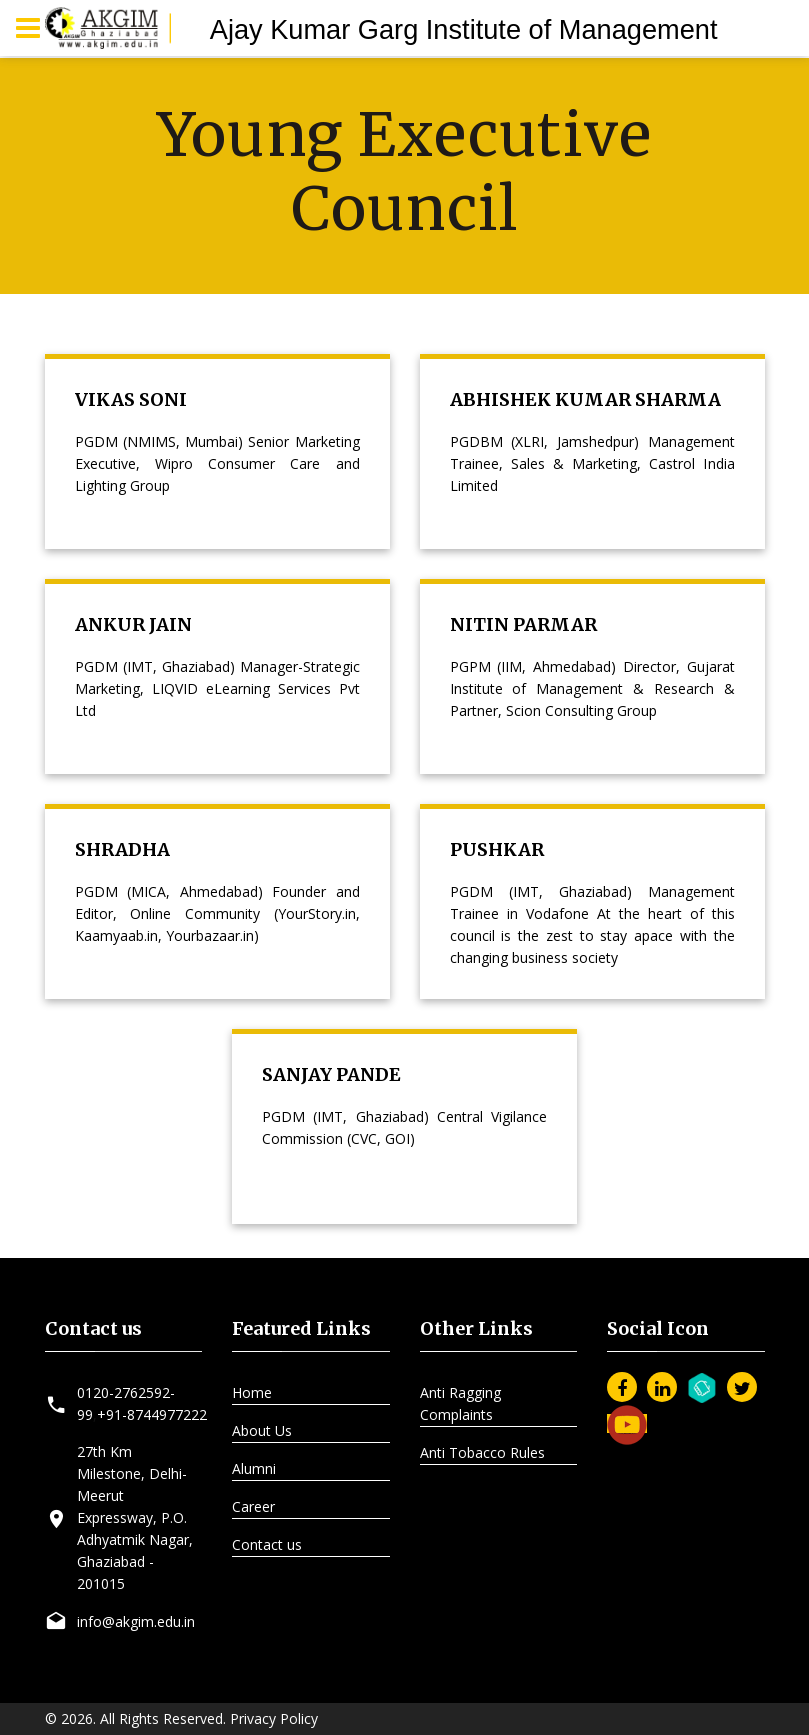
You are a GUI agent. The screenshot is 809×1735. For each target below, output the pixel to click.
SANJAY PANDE (331, 1074)
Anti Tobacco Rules (482, 1452)
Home (252, 1392)
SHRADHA (122, 849)
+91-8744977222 (152, 1414)
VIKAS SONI (131, 399)
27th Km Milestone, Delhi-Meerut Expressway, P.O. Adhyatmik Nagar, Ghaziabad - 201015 (135, 1517)
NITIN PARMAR (523, 624)
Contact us (267, 1544)
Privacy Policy (274, 1718)
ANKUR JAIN (133, 624)
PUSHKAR (497, 849)
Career (253, 1506)
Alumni (254, 1468)
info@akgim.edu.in (136, 1621)
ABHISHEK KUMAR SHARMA (585, 399)
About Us (262, 1430)
